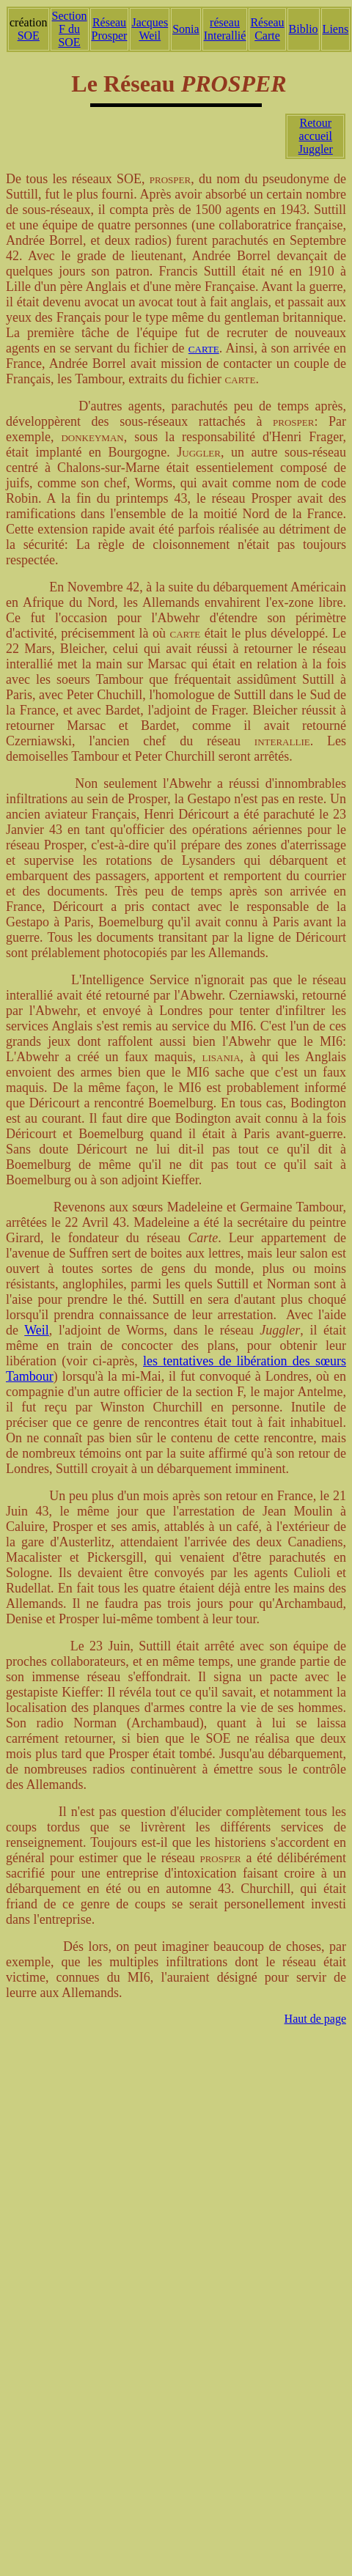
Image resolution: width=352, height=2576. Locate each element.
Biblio (303, 29)
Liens (336, 29)
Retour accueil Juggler (315, 136)
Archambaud (165, 1723)
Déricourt (203, 814)
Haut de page (315, 2018)
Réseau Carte (267, 29)
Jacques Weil (149, 29)
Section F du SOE (69, 29)
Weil (36, 1330)
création (29, 22)
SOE (29, 35)
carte (203, 348)
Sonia (185, 29)
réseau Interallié (225, 29)
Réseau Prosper (110, 29)
